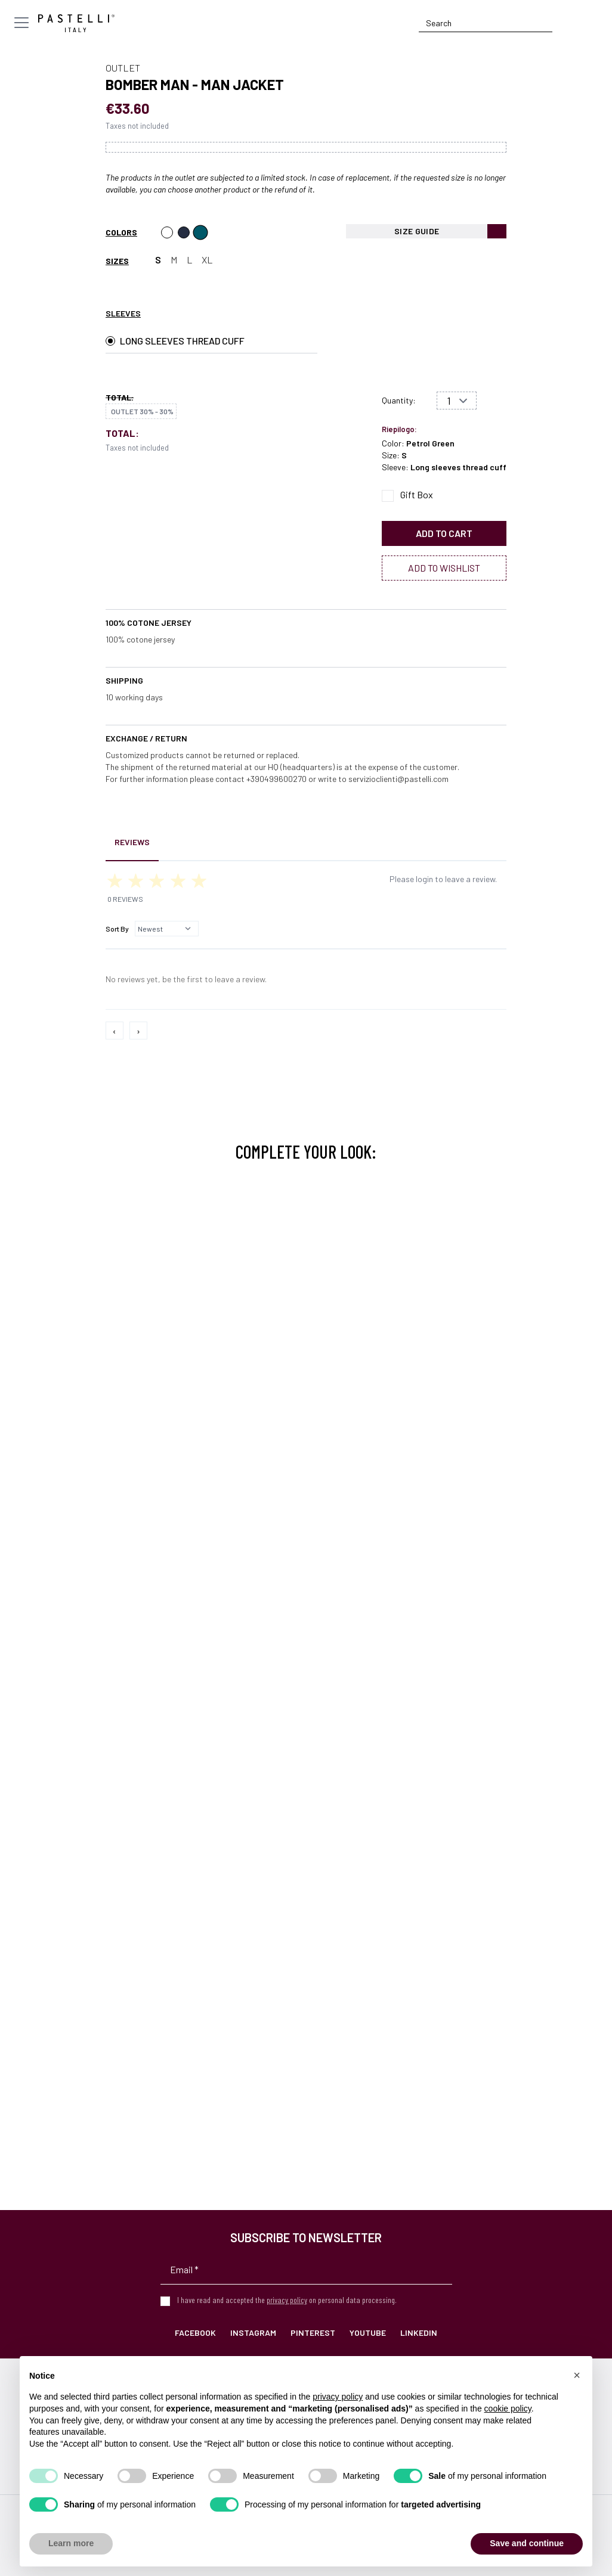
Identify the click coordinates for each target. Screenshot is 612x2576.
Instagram (253, 2332)
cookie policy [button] (507, 2408)
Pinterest (312, 2332)
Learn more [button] (71, 2543)
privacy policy (287, 2300)
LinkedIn (418, 2332)
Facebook (195, 2332)
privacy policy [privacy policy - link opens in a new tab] (338, 2396)
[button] (576, 2375)
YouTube (368, 2332)
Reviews (132, 842)
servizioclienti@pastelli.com (398, 779)
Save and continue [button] (527, 2543)
